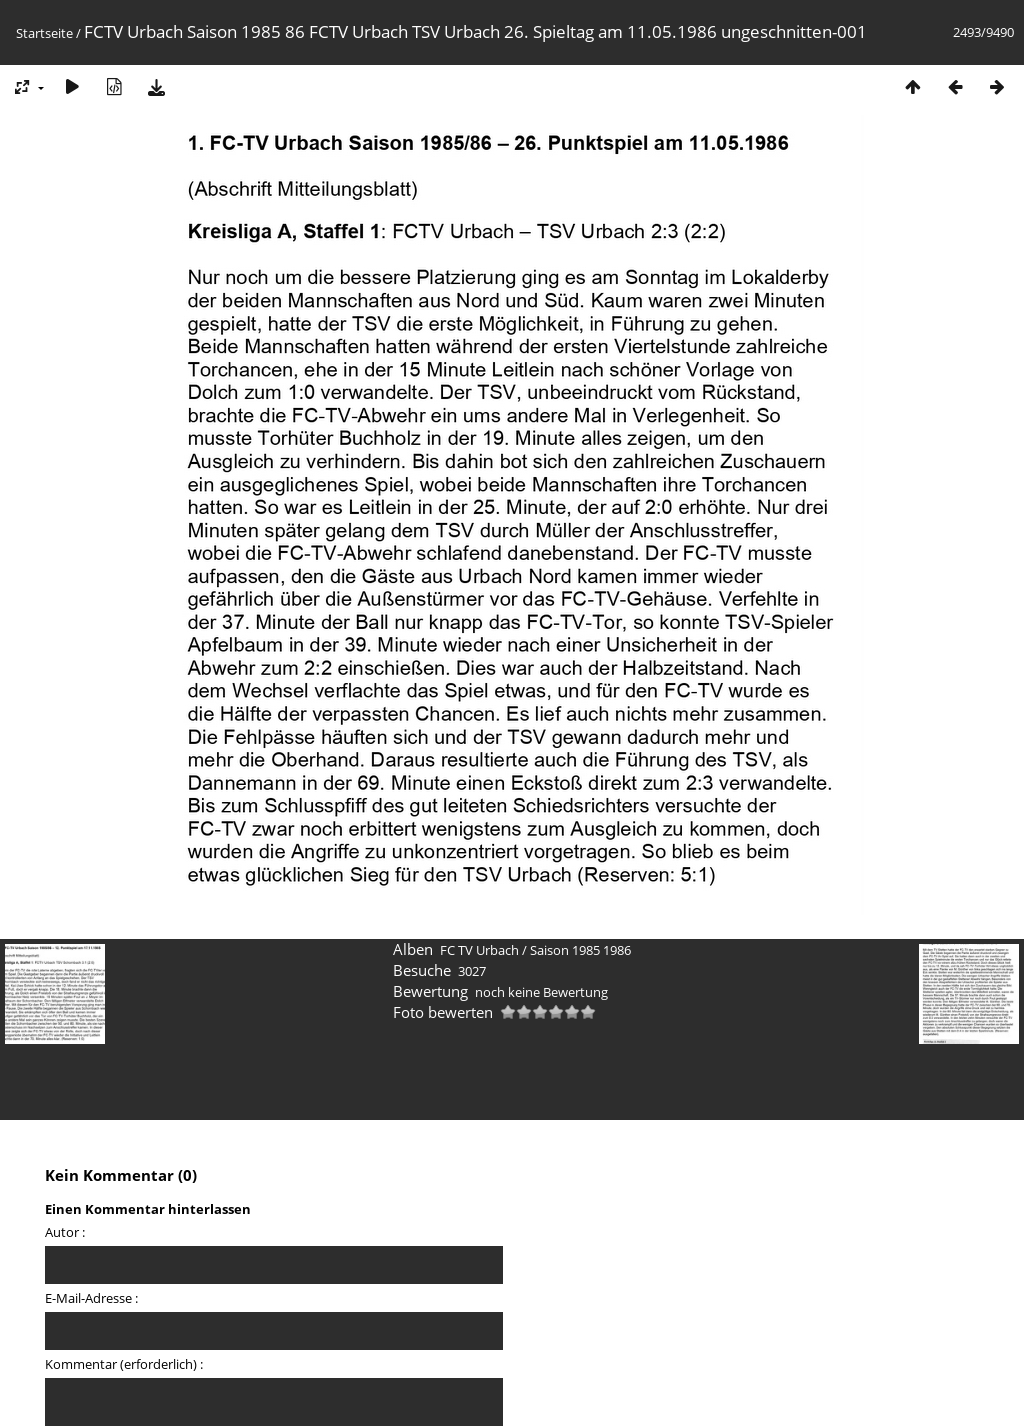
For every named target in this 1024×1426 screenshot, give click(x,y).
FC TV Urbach (479, 950)
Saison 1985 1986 (580, 950)
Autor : (65, 1232)
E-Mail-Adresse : (91, 1298)
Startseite (44, 33)
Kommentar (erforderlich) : (124, 1364)
